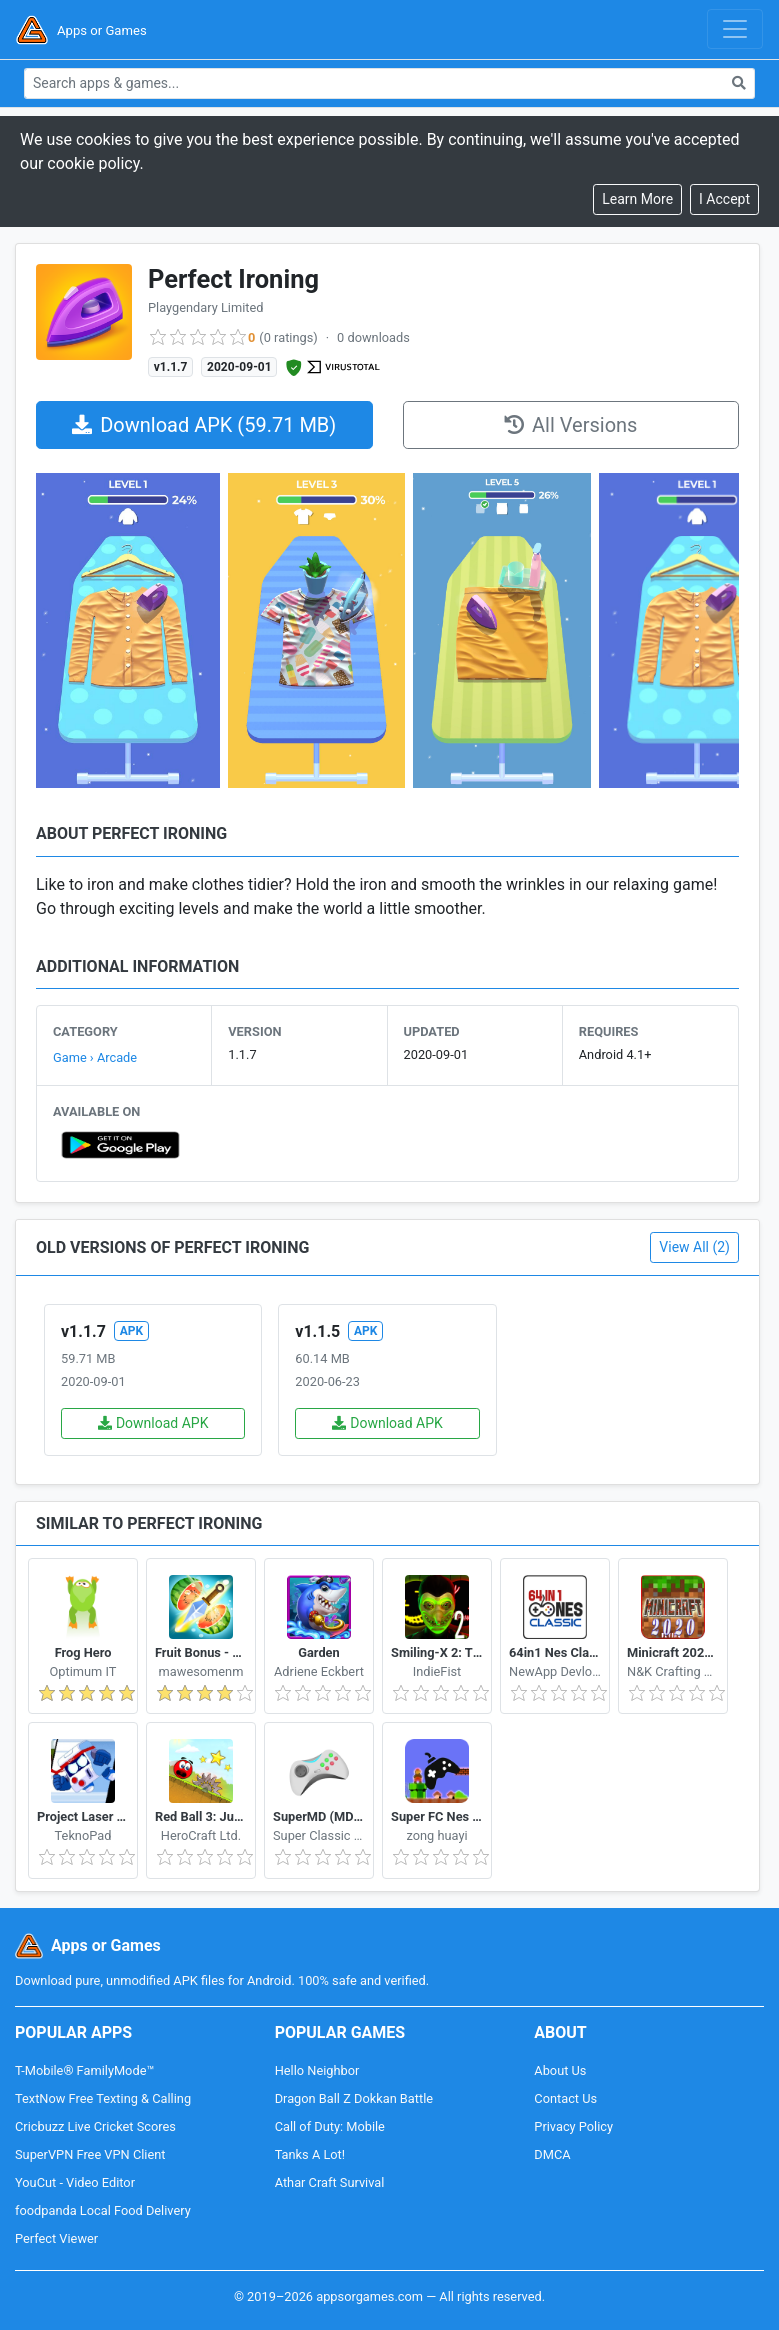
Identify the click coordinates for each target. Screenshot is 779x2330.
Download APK (153, 1423)
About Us (560, 2070)
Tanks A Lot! (310, 2154)
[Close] (724, 199)
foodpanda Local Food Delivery (103, 2210)
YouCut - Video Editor (75, 2182)
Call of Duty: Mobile (330, 2126)
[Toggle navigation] (735, 29)
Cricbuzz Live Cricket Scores (95, 2126)
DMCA (552, 2154)
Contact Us (565, 2098)
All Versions (570, 425)
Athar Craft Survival (330, 2182)
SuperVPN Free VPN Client (90, 2154)
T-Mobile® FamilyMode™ (84, 2070)
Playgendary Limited (205, 307)
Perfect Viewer (56, 2238)
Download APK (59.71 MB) (204, 425)
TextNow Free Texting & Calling (103, 2098)
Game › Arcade (95, 1057)
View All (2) (694, 1247)
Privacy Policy (573, 2126)
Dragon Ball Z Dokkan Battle (354, 2098)
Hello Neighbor (317, 2070)
